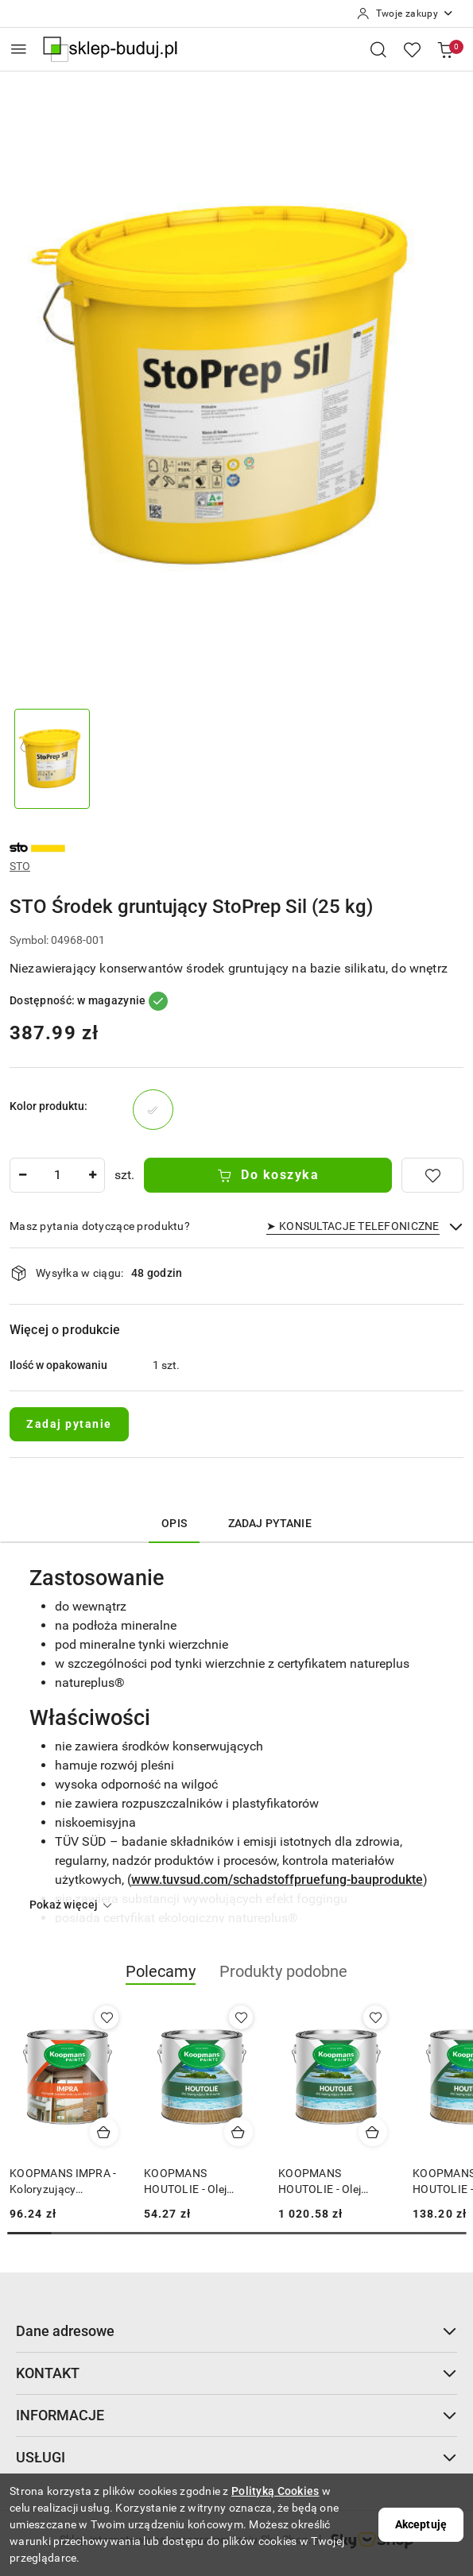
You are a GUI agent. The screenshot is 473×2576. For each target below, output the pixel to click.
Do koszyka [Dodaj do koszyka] (268, 1174)
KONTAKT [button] (236, 2373)
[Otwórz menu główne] (19, 49)
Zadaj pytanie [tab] (270, 1523)
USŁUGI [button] (236, 2457)
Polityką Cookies (275, 2491)
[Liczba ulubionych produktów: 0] (412, 49)
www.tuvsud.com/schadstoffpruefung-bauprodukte (277, 1879)
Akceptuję (421, 2524)
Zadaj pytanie (69, 1424)
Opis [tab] (174, 1523)
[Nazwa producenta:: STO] (37, 846)
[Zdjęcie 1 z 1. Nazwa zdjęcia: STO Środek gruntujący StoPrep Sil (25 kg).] (52, 759)
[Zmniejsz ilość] (22, 1175)
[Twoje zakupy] (405, 13)
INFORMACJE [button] (236, 2415)
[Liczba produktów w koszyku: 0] (445, 49)
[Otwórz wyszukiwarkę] (378, 49)
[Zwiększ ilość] (92, 1175)
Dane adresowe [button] (236, 2331)
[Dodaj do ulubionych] (432, 1175)
